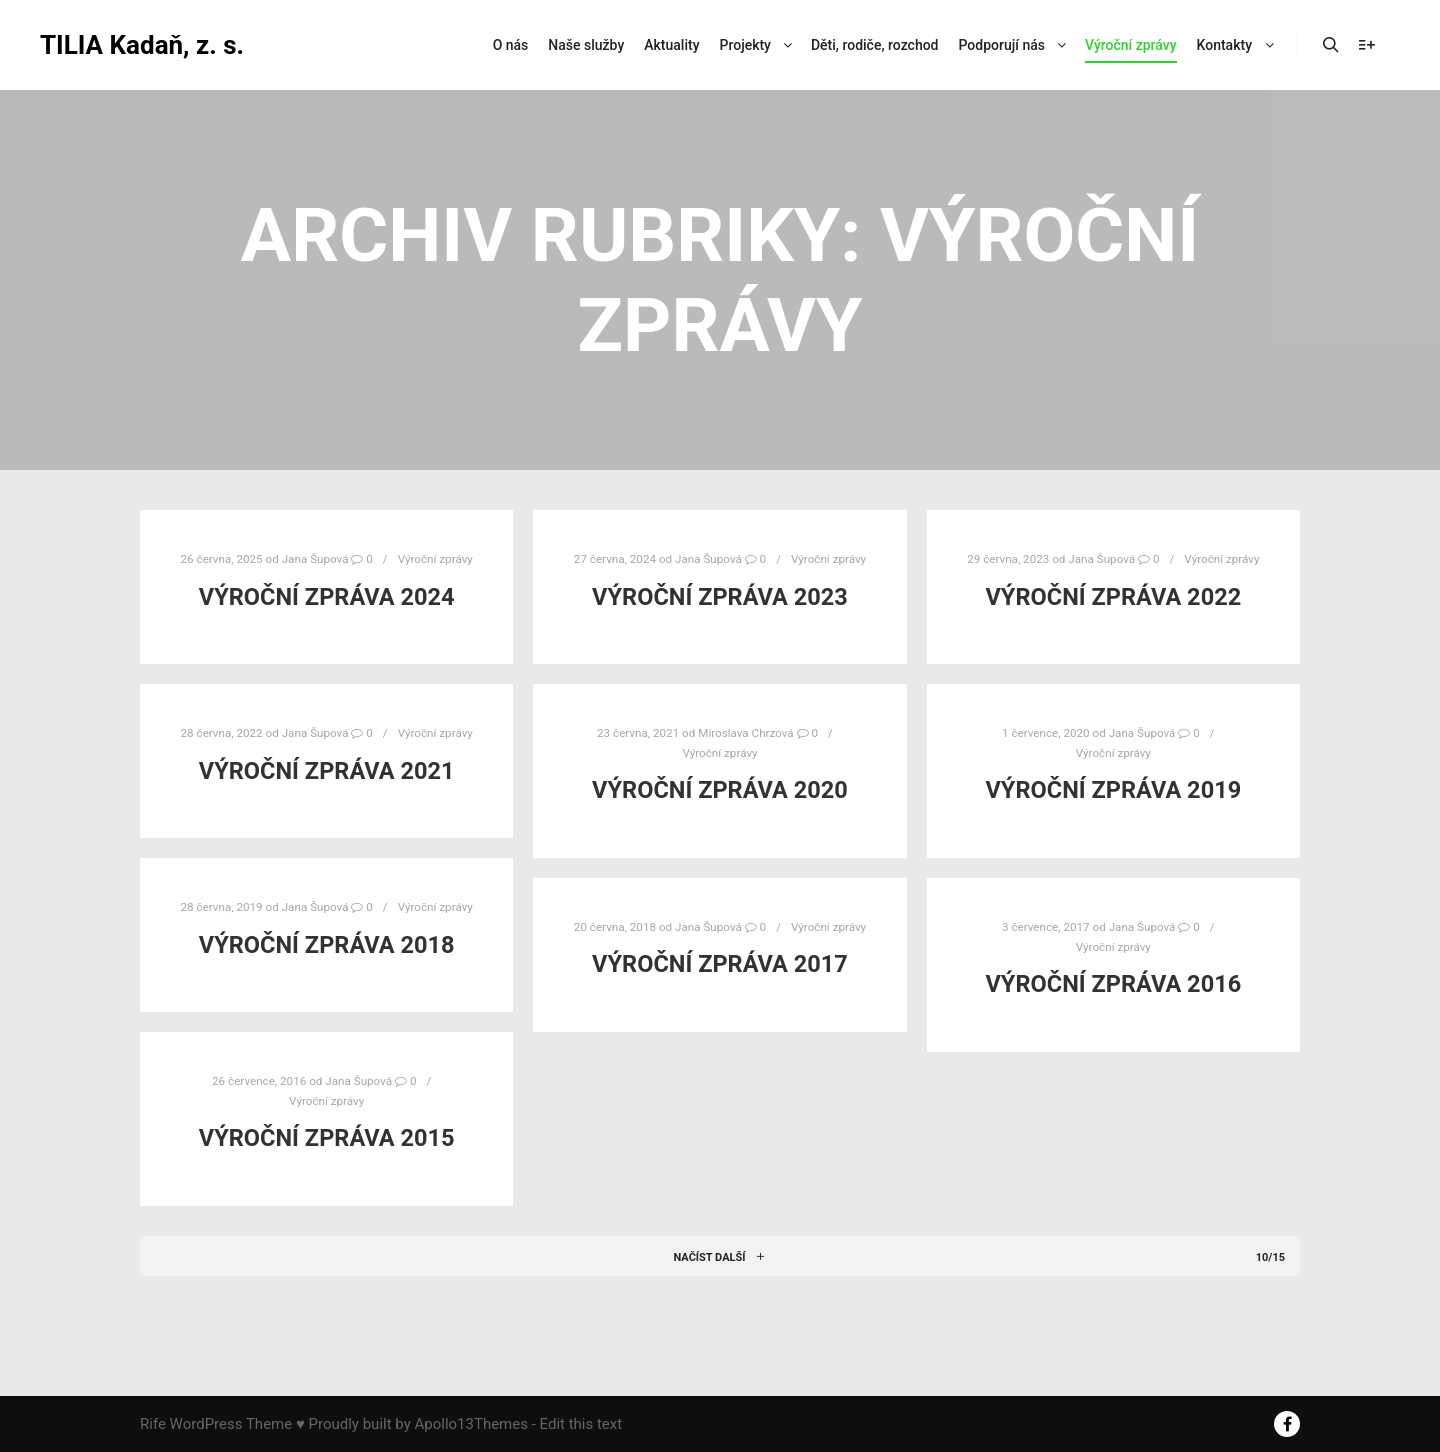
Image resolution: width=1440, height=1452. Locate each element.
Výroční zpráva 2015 (327, 1138)
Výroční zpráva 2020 (720, 790)
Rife (153, 1424)
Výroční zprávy (435, 559)
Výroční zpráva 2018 (327, 945)
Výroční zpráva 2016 (1113, 984)
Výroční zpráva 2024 (327, 597)
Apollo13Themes (471, 1424)
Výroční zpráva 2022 (1113, 597)
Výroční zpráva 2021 (327, 771)
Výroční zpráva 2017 (720, 964)
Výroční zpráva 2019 (1113, 790)
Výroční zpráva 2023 (720, 597)
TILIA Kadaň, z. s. (140, 45)
